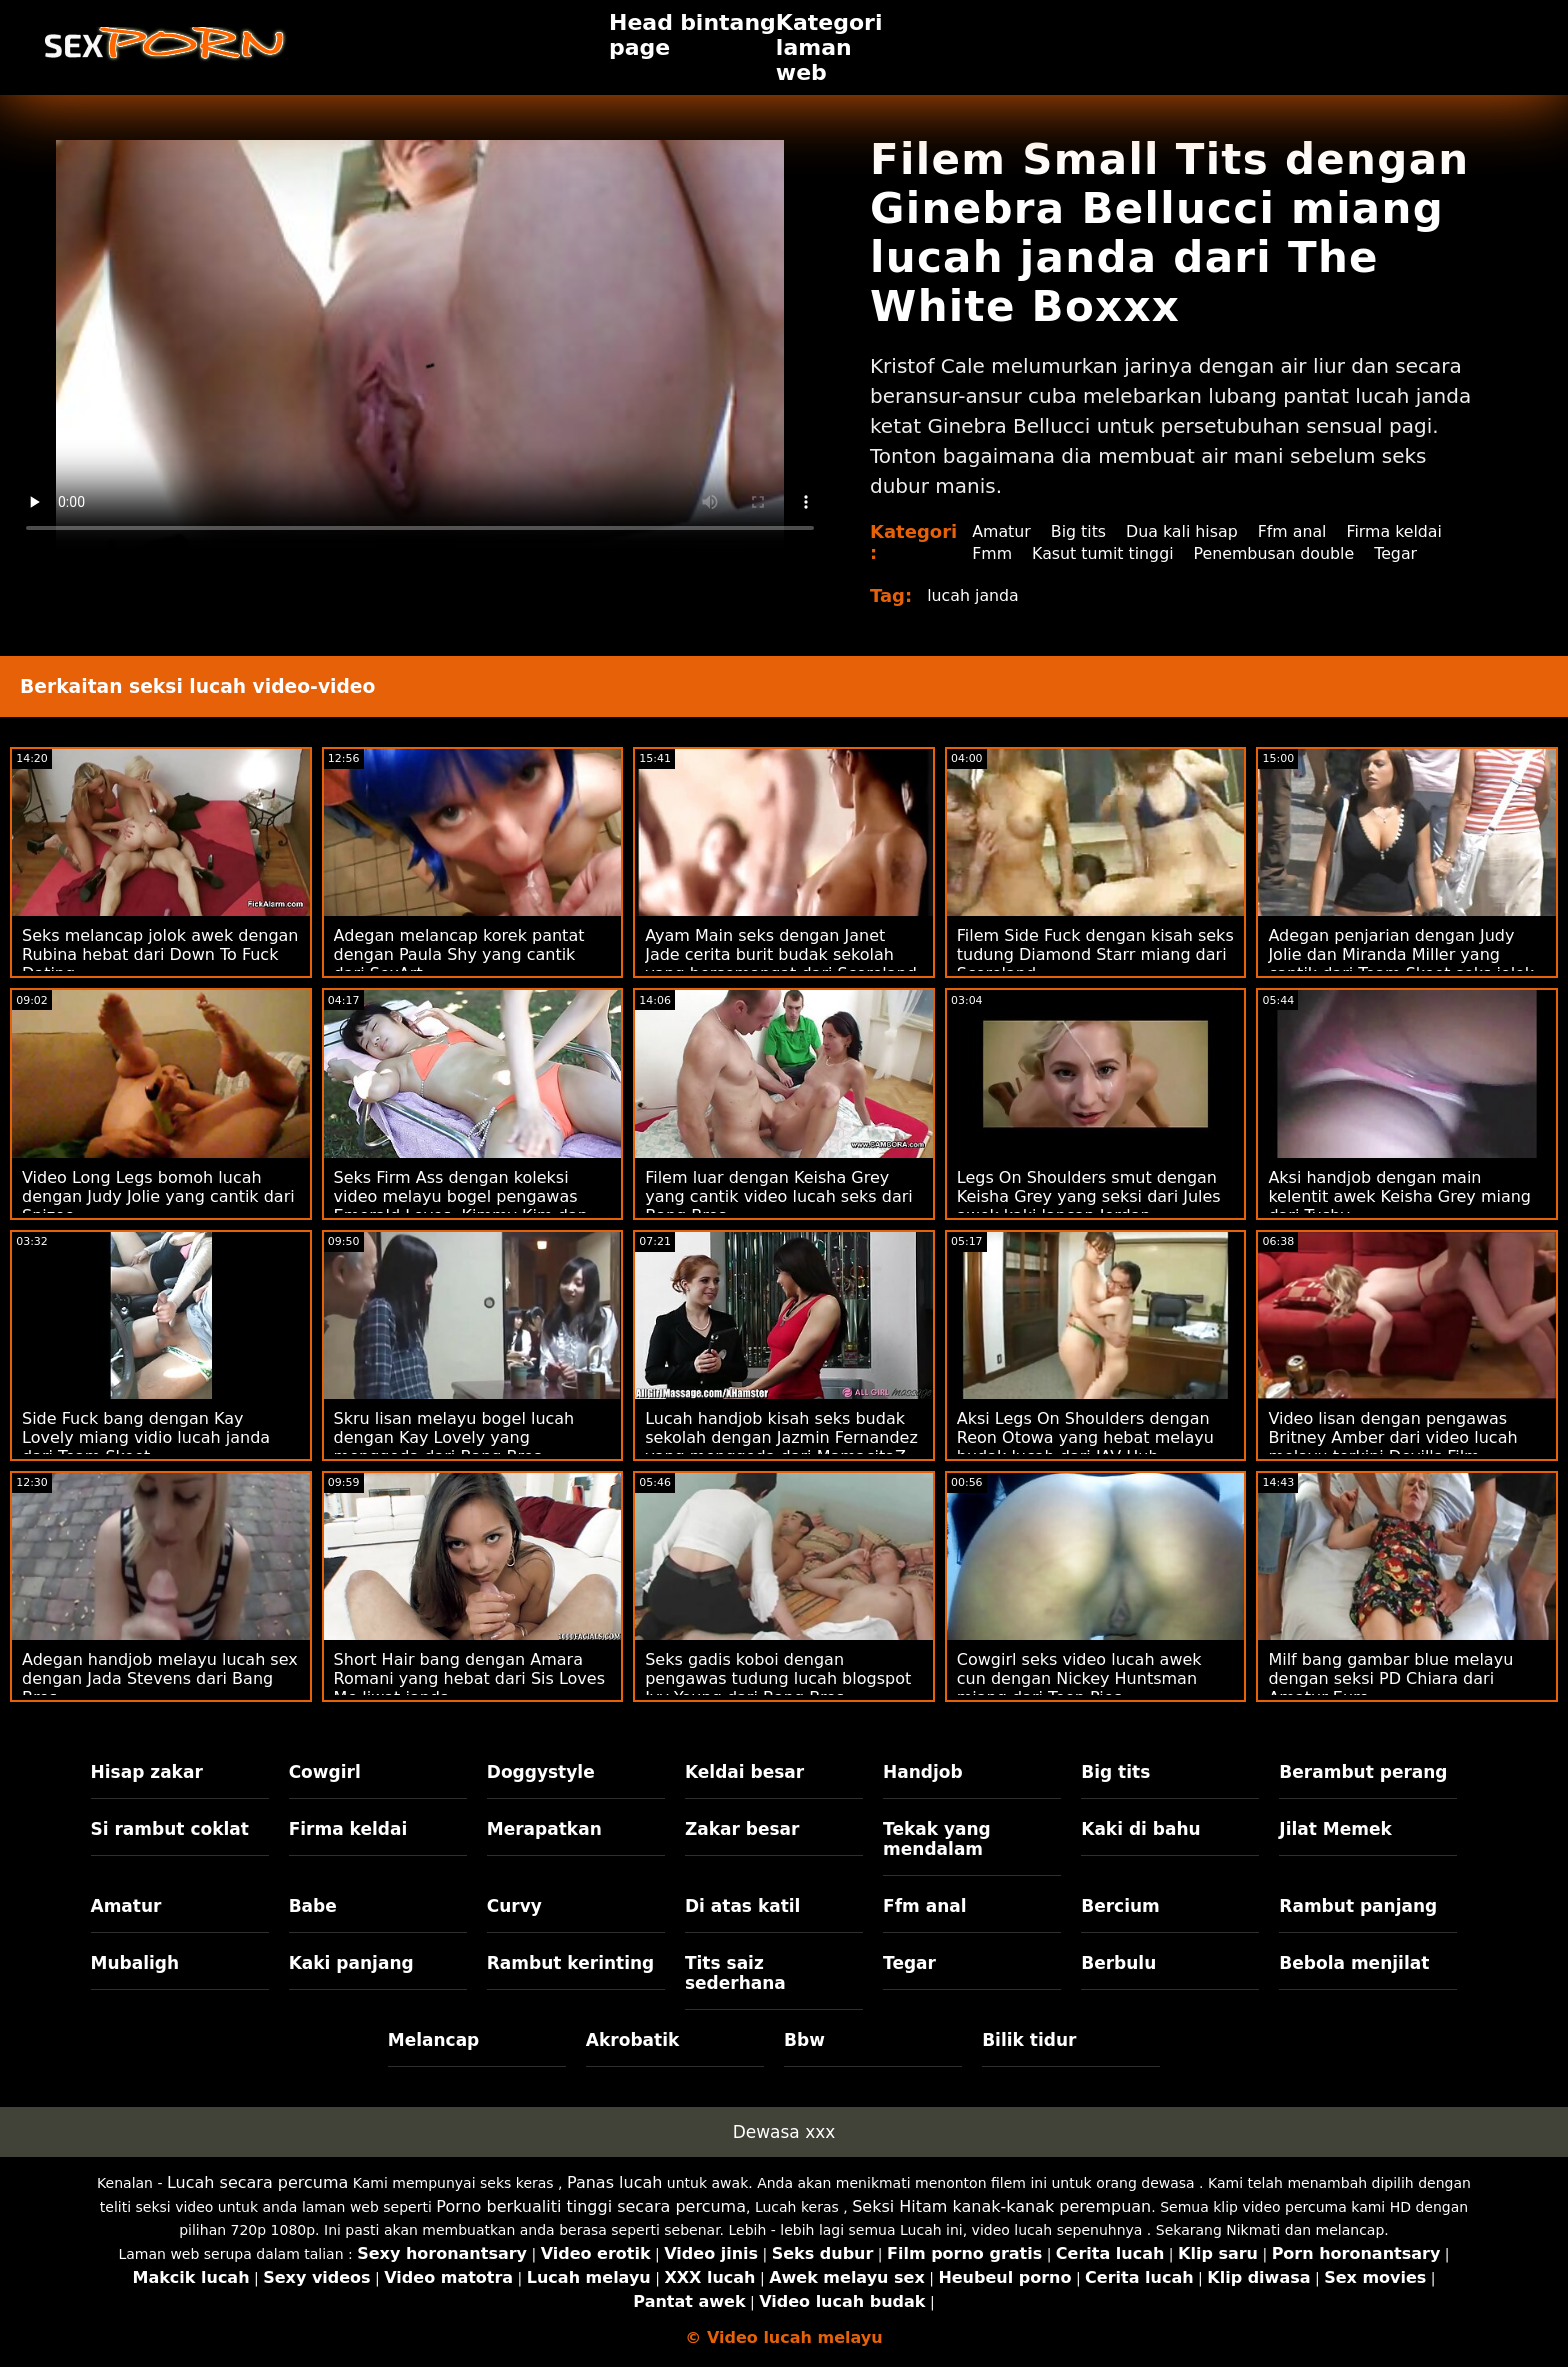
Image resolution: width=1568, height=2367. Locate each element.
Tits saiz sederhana (735, 1973)
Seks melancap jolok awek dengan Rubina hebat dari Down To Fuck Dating (160, 954)
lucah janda (973, 595)
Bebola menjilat (1354, 1963)
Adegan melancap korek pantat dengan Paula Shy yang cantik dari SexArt (459, 954)
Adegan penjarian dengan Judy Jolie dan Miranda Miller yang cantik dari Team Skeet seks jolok (1401, 954)
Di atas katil (743, 1906)
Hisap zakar (147, 1772)
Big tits (1080, 531)
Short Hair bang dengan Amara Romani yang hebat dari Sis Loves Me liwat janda (469, 1678)
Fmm (992, 553)
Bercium (1120, 1906)
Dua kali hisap (1184, 531)
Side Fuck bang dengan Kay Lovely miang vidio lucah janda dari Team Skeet (146, 1437)
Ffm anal (1296, 531)
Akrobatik (632, 2040)
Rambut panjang (1358, 1906)
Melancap (434, 2040)
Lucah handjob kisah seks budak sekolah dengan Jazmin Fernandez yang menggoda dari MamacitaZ (781, 1437)
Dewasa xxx (784, 2132)
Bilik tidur (1029, 2040)
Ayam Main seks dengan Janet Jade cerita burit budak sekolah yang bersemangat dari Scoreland (781, 954)
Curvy (514, 1906)
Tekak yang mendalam (937, 1839)
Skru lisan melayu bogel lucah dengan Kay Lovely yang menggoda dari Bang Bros (454, 1437)
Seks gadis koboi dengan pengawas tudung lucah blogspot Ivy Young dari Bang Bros (778, 1678)
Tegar (1400, 553)
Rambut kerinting (571, 1963)
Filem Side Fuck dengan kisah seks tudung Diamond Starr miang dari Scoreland (1095, 954)
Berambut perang (1363, 1772)
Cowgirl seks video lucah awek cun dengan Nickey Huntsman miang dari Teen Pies (1079, 1678)
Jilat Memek (1335, 1829)
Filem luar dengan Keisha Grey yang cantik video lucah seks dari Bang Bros (779, 1196)
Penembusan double (1277, 553)
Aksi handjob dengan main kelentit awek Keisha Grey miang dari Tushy (1399, 1196)
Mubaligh (135, 1963)
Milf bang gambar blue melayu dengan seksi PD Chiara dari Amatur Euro (1390, 1678)
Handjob (923, 1772)
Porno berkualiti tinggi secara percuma (591, 2206)
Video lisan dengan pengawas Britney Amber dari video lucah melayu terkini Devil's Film (1392, 1437)
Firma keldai (1398, 531)
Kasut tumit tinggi (1104, 553)
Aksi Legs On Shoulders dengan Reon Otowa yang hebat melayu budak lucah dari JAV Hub (1085, 1437)
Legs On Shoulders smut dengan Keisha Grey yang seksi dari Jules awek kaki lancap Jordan (1089, 1196)
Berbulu (1118, 1963)
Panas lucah (614, 2182)
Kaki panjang (351, 1963)
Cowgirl (325, 1772)
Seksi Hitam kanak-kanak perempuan (1001, 2206)
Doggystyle (541, 1772)
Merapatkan (544, 1829)
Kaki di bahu (1140, 1829)
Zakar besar (742, 1829)
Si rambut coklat (170, 1829)
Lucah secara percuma (257, 2182)
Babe (313, 1906)
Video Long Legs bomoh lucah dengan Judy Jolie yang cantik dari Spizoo (158, 1196)
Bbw (804, 2040)
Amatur (1001, 531)
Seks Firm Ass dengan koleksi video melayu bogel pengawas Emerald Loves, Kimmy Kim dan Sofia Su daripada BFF (461, 1206)
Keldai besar (744, 1772)
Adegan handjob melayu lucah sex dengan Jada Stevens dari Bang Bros (160, 1678)
